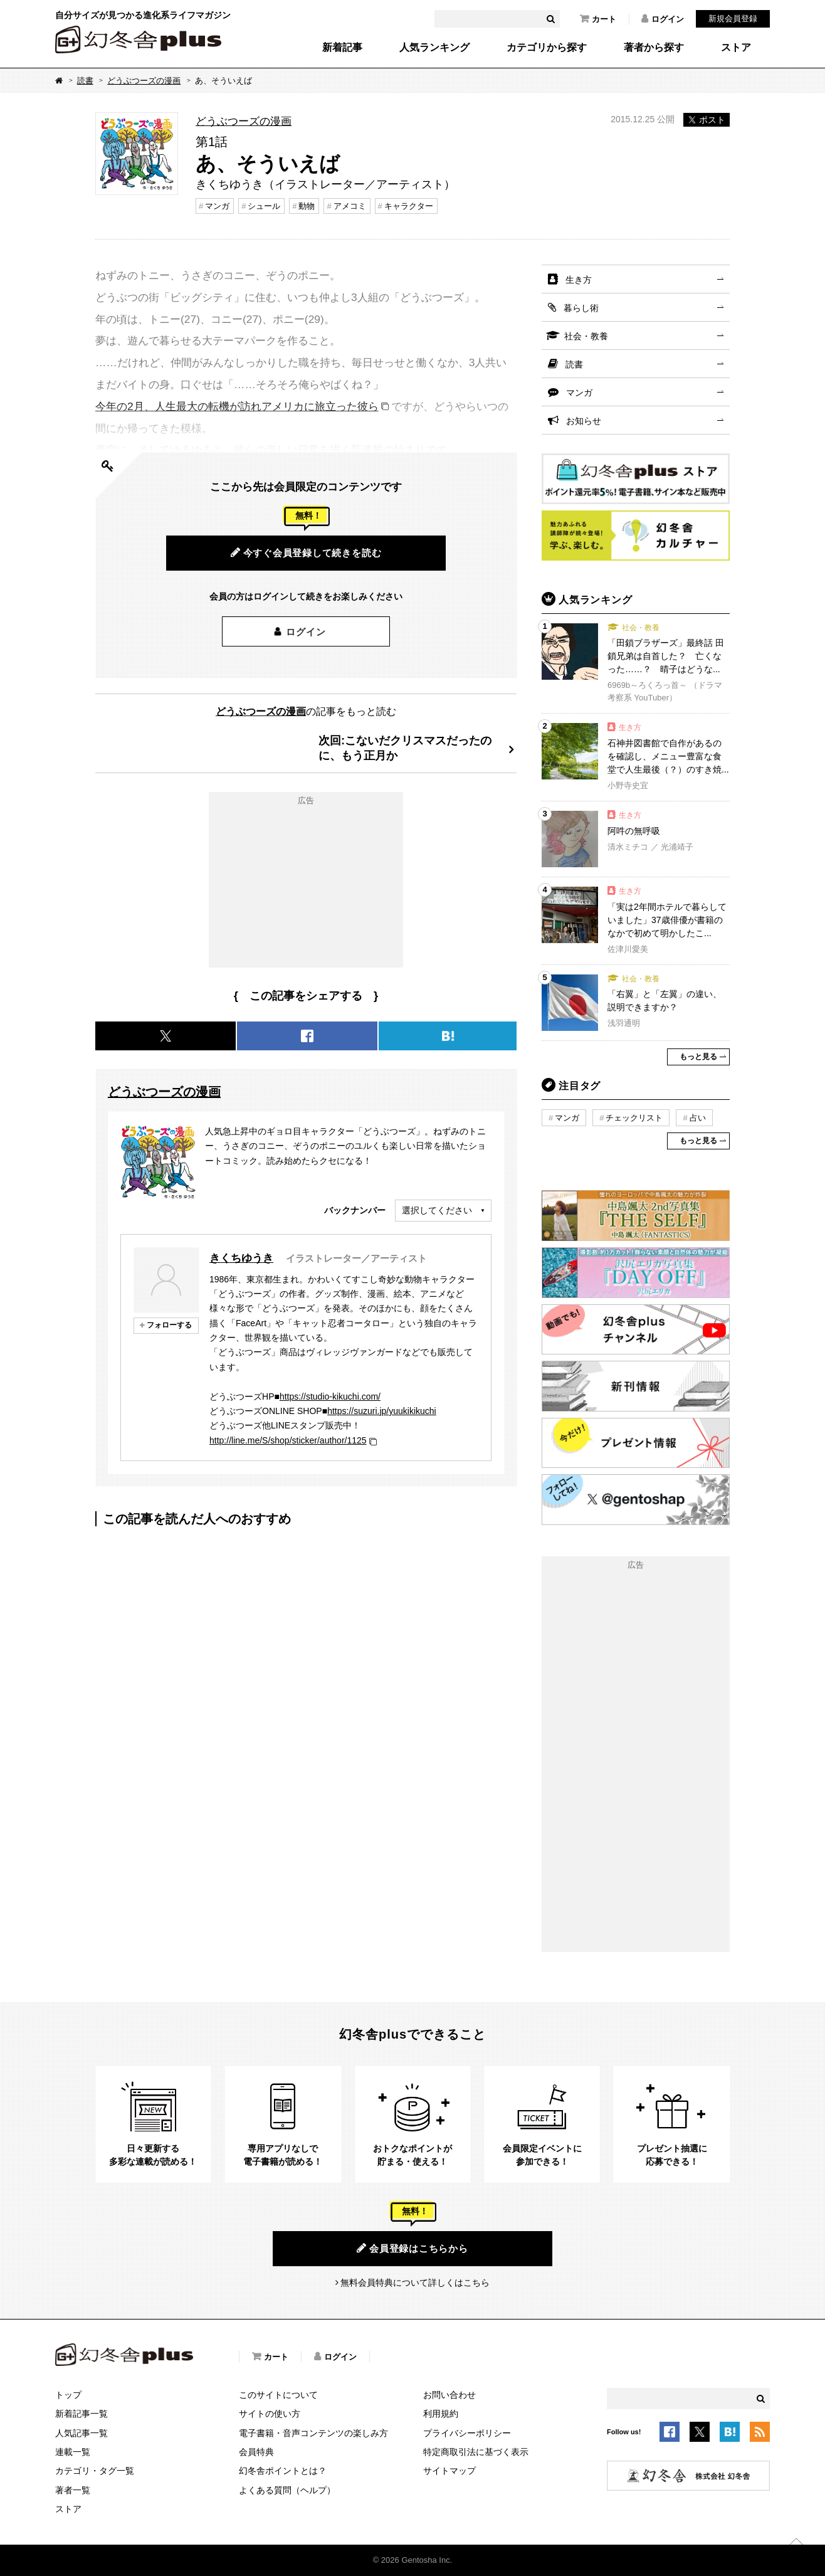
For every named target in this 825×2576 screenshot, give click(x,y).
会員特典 (256, 2452)
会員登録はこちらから (412, 2248)
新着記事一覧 (81, 2414)
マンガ (217, 206)
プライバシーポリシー (467, 2433)
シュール (264, 206)
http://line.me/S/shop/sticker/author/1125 (288, 1440)
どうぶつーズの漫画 (144, 80)
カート (598, 19)
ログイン (662, 19)
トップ (68, 2395)
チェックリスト (634, 1117)
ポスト (706, 120)
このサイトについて (278, 2395)
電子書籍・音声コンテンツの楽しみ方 (313, 2433)
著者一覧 (72, 2490)
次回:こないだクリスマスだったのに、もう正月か (404, 748)
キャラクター (408, 206)
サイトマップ (449, 2471)
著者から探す (654, 48)
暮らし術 (581, 308)
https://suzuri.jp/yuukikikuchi (381, 1411)
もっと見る (698, 1056)
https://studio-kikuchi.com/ (330, 1396)
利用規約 (440, 2414)
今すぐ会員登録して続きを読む (306, 552)
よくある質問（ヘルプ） (287, 2490)
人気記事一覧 (81, 2433)
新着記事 (342, 48)
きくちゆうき (241, 1258)
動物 (306, 206)
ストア (736, 48)
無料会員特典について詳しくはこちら (415, 2283)
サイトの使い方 (269, 2414)
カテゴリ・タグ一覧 (94, 2471)
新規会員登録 (732, 18)
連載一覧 (72, 2452)
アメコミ (350, 206)
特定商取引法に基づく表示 (475, 2452)
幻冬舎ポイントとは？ (283, 2471)
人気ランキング (434, 48)
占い (698, 1117)
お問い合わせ (449, 2395)
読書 (85, 80)
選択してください (437, 1210)
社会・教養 (586, 336)
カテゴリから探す (547, 48)
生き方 (578, 280)
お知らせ (583, 421)
